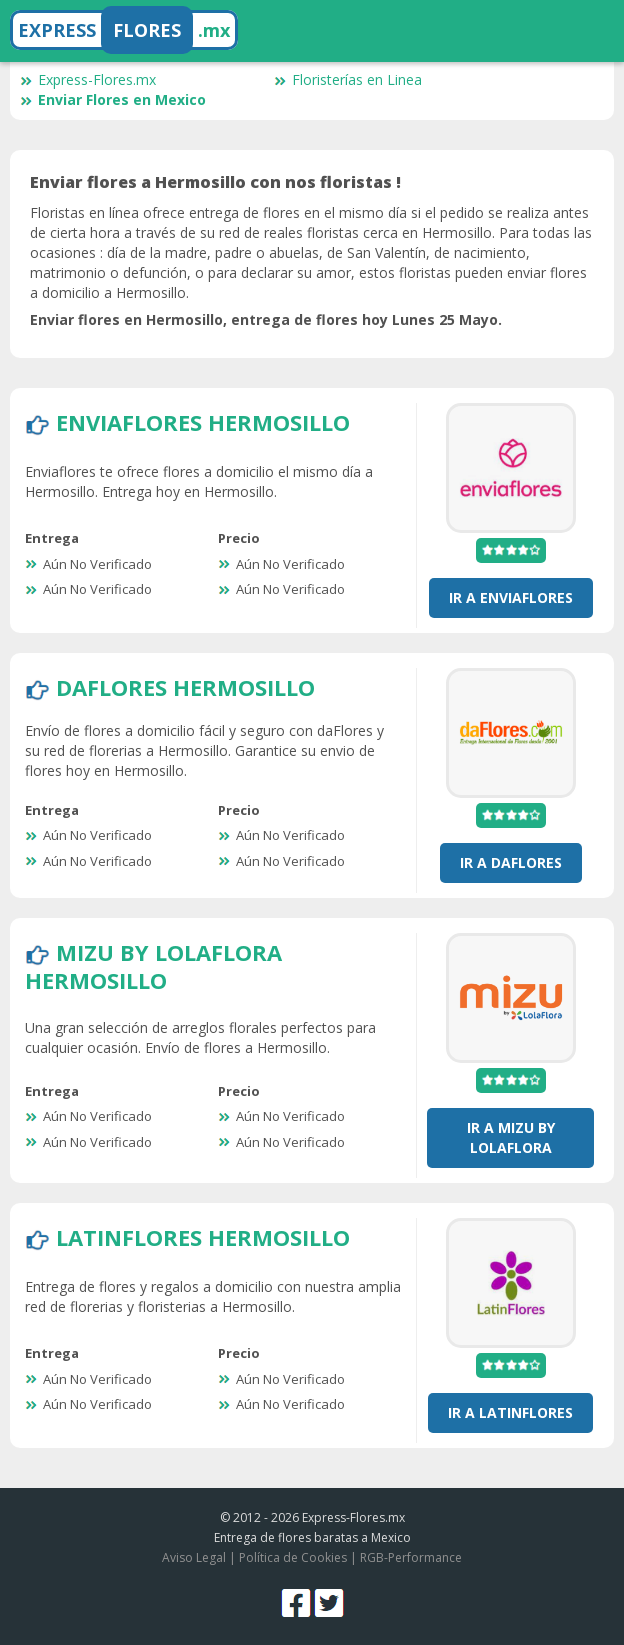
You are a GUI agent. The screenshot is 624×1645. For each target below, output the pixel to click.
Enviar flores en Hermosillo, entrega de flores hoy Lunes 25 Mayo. (266, 319)
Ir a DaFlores (511, 862)
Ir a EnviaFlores (511, 597)
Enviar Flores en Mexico (113, 99)
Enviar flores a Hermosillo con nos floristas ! (215, 182)
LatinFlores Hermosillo (203, 1237)
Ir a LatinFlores (510, 1412)
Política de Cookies (293, 1557)
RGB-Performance (411, 1557)
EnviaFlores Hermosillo (203, 422)
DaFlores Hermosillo (185, 687)
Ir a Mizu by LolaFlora (511, 1137)
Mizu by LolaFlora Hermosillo (153, 966)
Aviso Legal (194, 1557)
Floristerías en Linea (348, 79)
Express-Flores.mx (88, 79)
